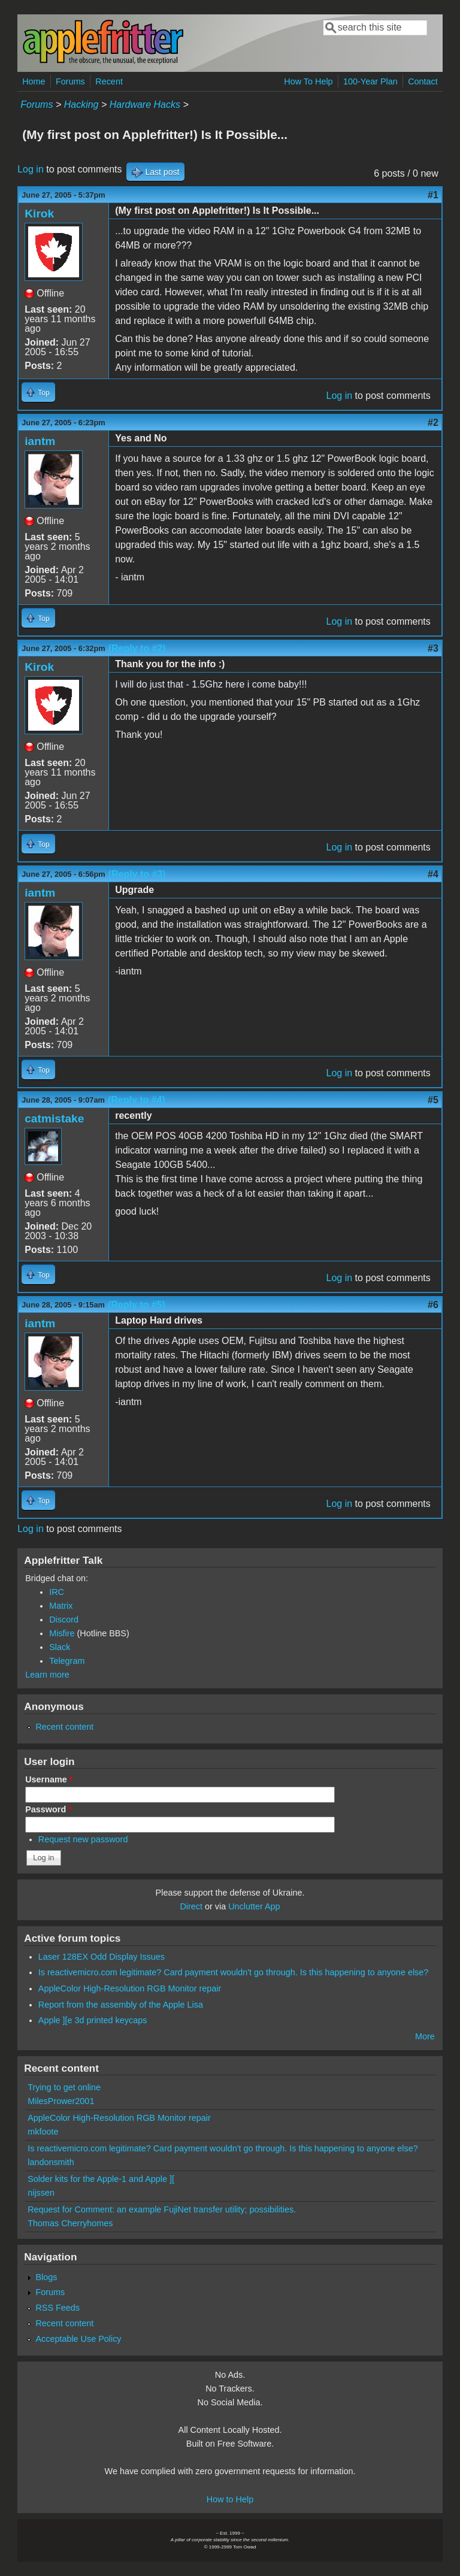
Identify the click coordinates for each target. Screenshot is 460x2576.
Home (33, 81)
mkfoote (43, 2131)
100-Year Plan (370, 81)
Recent (109, 81)
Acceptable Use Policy (78, 2339)
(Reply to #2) (137, 648)
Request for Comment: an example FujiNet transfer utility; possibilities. (162, 2209)
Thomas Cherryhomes (70, 2223)
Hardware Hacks (145, 104)
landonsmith (51, 2162)
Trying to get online (64, 2087)
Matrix (60, 1606)
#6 (433, 1305)
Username (48, 1779)
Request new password (83, 1839)
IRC (56, 1592)
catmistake (54, 1118)
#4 (433, 874)
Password (48, 1809)
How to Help (230, 2499)
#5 (433, 1100)
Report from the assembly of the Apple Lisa (120, 2004)
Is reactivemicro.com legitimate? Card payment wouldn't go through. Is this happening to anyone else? (233, 1972)
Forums (70, 81)
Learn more (47, 1674)
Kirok (39, 213)
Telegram (66, 1661)
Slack (59, 1647)
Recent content (64, 1727)
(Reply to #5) (136, 1305)
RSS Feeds (57, 2307)
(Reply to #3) (137, 874)
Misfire (61, 1633)
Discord (63, 1619)
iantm (40, 441)
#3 (433, 648)
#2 (433, 422)
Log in (30, 169)
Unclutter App (254, 1906)
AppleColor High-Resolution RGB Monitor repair (130, 1988)
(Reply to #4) (136, 1100)
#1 (433, 195)
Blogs (46, 2277)
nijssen (41, 2192)
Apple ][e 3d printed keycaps (92, 2020)
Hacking (81, 104)
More (425, 2036)
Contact (423, 81)
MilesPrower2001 (61, 2101)
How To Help (308, 81)
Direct (191, 1906)
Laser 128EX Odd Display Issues (101, 1956)
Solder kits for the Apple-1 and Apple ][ (101, 2179)
